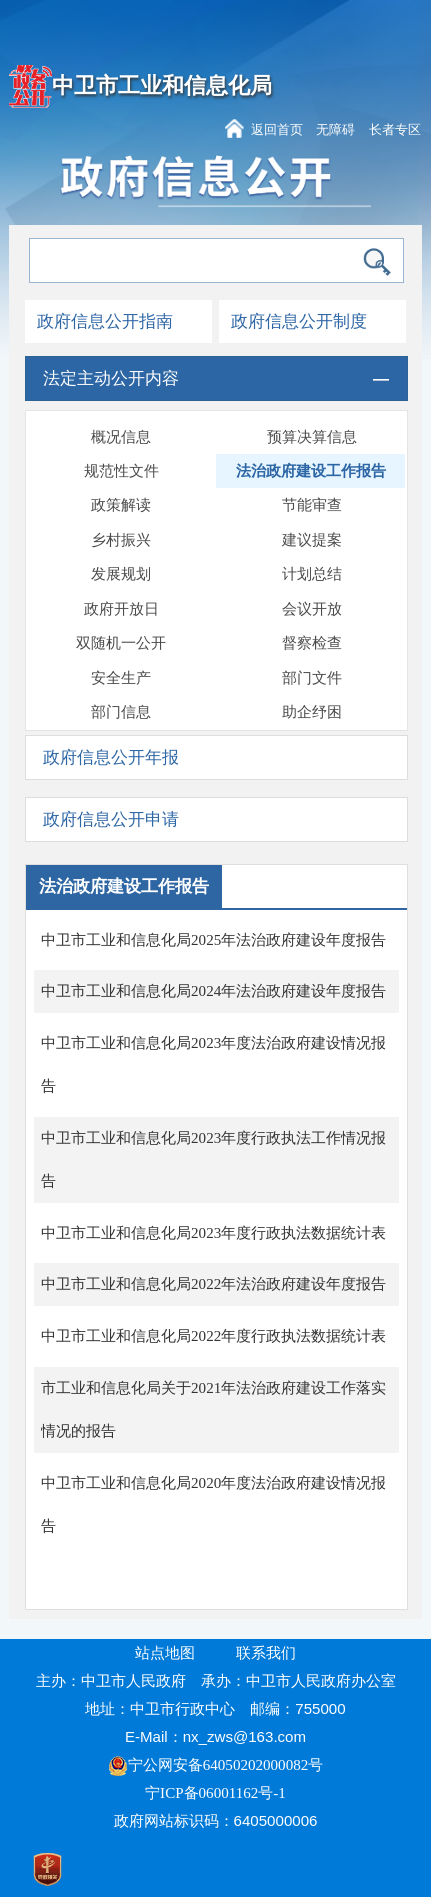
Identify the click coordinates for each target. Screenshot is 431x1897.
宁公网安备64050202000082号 (216, 1765)
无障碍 (335, 129)
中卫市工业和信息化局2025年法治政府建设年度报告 (213, 940)
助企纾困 (312, 712)
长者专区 (395, 129)
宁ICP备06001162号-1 (217, 1793)
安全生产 (121, 678)
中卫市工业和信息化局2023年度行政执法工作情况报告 (213, 1159)
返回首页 (277, 129)
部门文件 (312, 678)
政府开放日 (121, 609)
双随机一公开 (121, 643)
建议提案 (312, 540)
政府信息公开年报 (111, 757)
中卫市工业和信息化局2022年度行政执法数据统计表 (213, 1336)
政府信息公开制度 (299, 321)
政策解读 (121, 505)
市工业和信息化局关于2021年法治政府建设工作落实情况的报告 (213, 1409)
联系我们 (266, 1653)
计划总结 (312, 574)
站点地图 (165, 1653)
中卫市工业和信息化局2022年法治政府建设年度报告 (213, 1284)
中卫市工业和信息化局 (162, 86)
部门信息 (121, 712)
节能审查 (312, 505)
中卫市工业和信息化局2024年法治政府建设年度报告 (213, 991)
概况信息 (121, 437)
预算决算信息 (312, 437)
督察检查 (312, 643)
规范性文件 (121, 471)
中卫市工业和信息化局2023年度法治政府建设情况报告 (213, 1064)
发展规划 (121, 574)
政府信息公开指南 (105, 321)
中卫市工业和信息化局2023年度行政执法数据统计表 (213, 1233)
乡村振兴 (121, 540)
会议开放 (312, 609)
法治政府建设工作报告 (311, 471)
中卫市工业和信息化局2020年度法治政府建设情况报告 (213, 1504)
